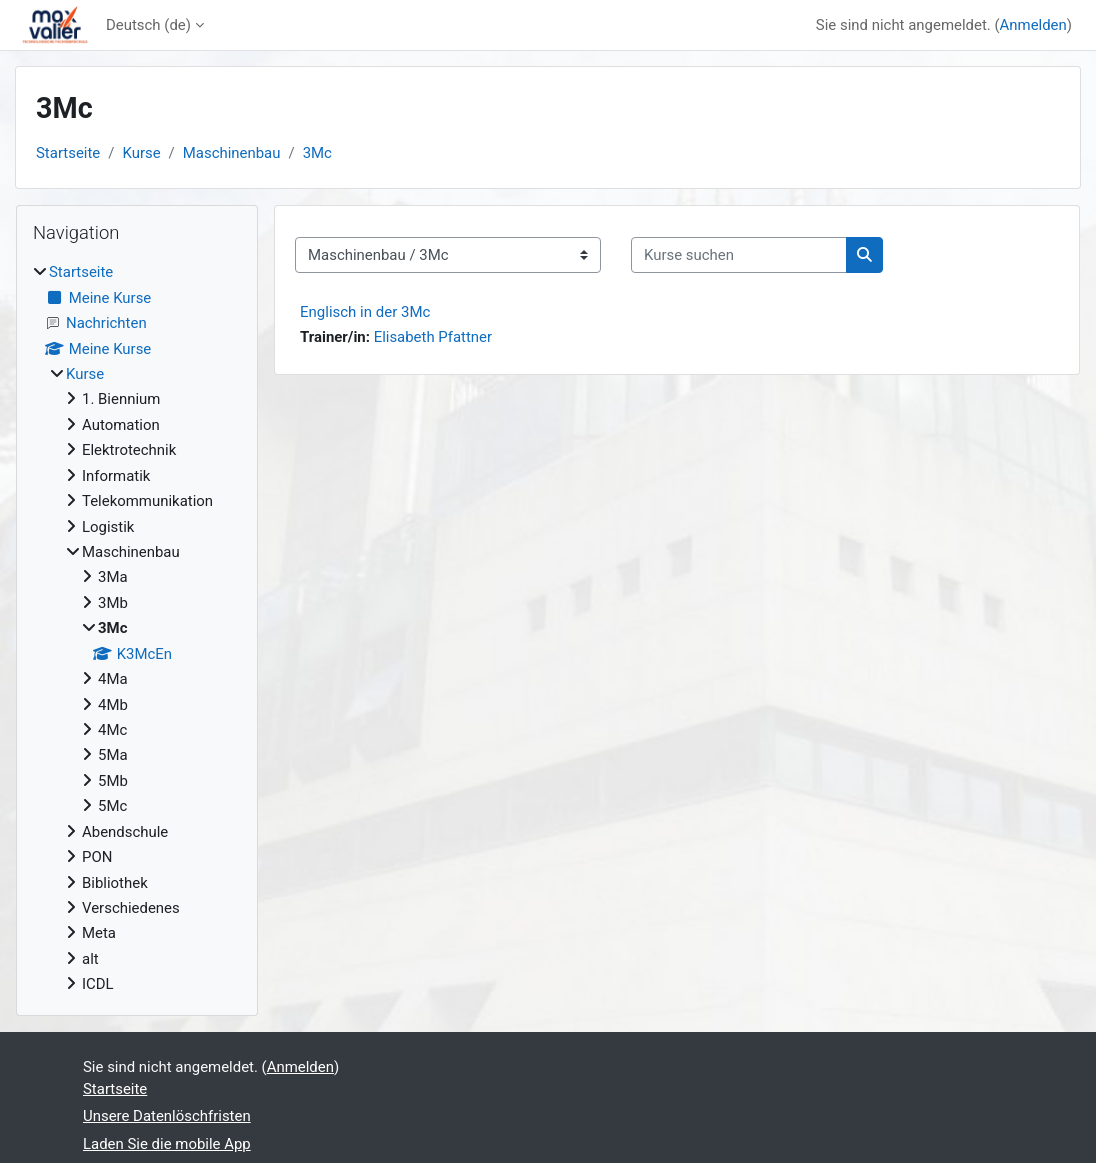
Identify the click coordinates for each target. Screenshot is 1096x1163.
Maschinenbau (232, 153)
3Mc (317, 153)
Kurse (141, 153)
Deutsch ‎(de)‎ (148, 25)
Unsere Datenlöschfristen (167, 1116)
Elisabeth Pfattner (433, 337)
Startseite (68, 153)
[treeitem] (137, 628)
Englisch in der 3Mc (365, 312)
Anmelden (1033, 25)
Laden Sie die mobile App (167, 1144)
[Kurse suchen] (739, 255)
